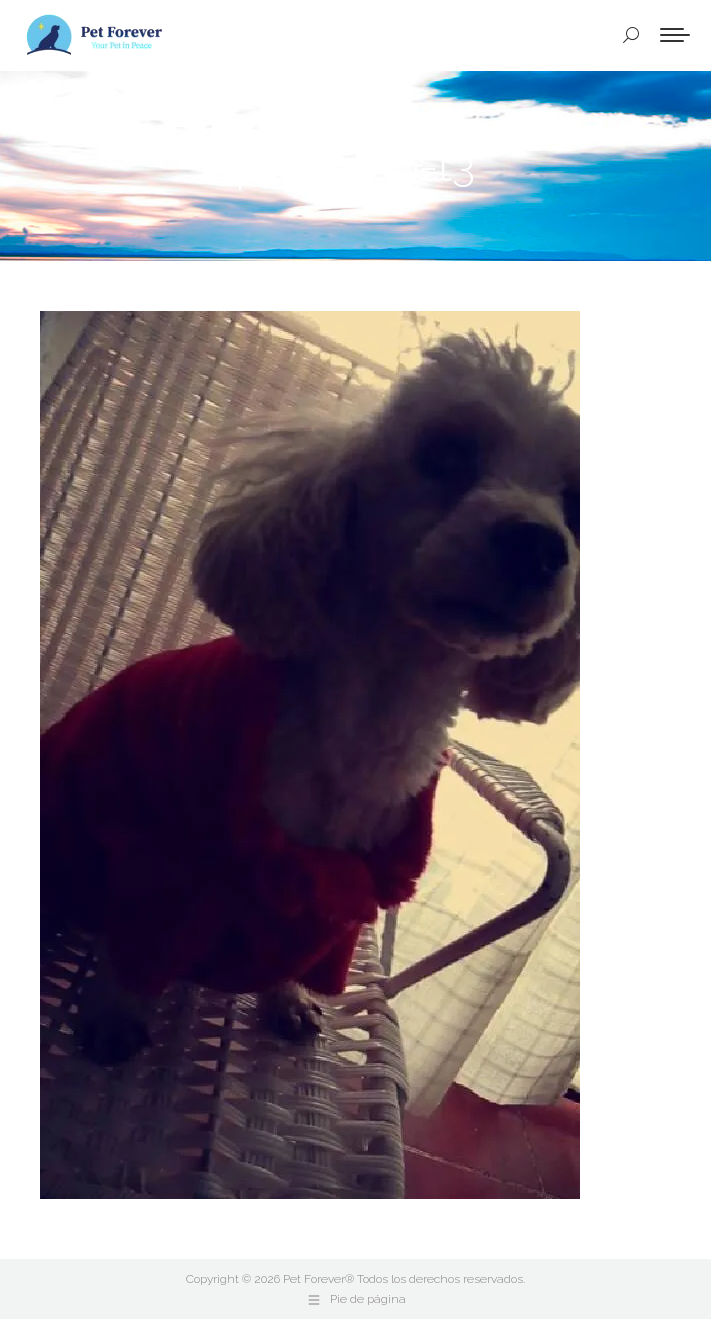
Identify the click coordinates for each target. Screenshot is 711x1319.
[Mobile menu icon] (675, 35)
